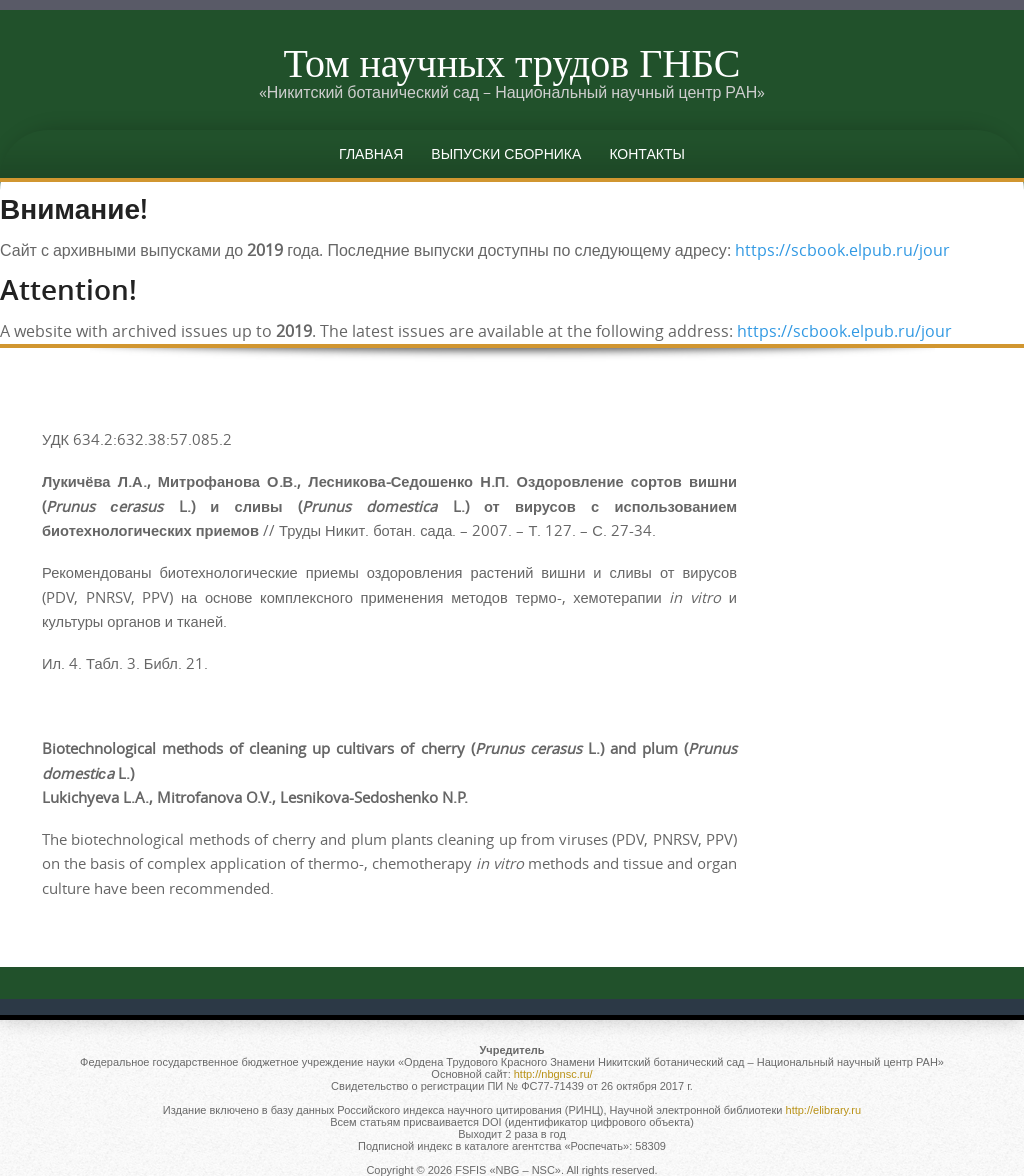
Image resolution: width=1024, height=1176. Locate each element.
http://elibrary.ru (824, 1110)
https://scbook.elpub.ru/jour (842, 250)
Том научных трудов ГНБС (511, 62)
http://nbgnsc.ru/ (553, 1074)
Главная (371, 153)
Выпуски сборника (506, 153)
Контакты (647, 153)
